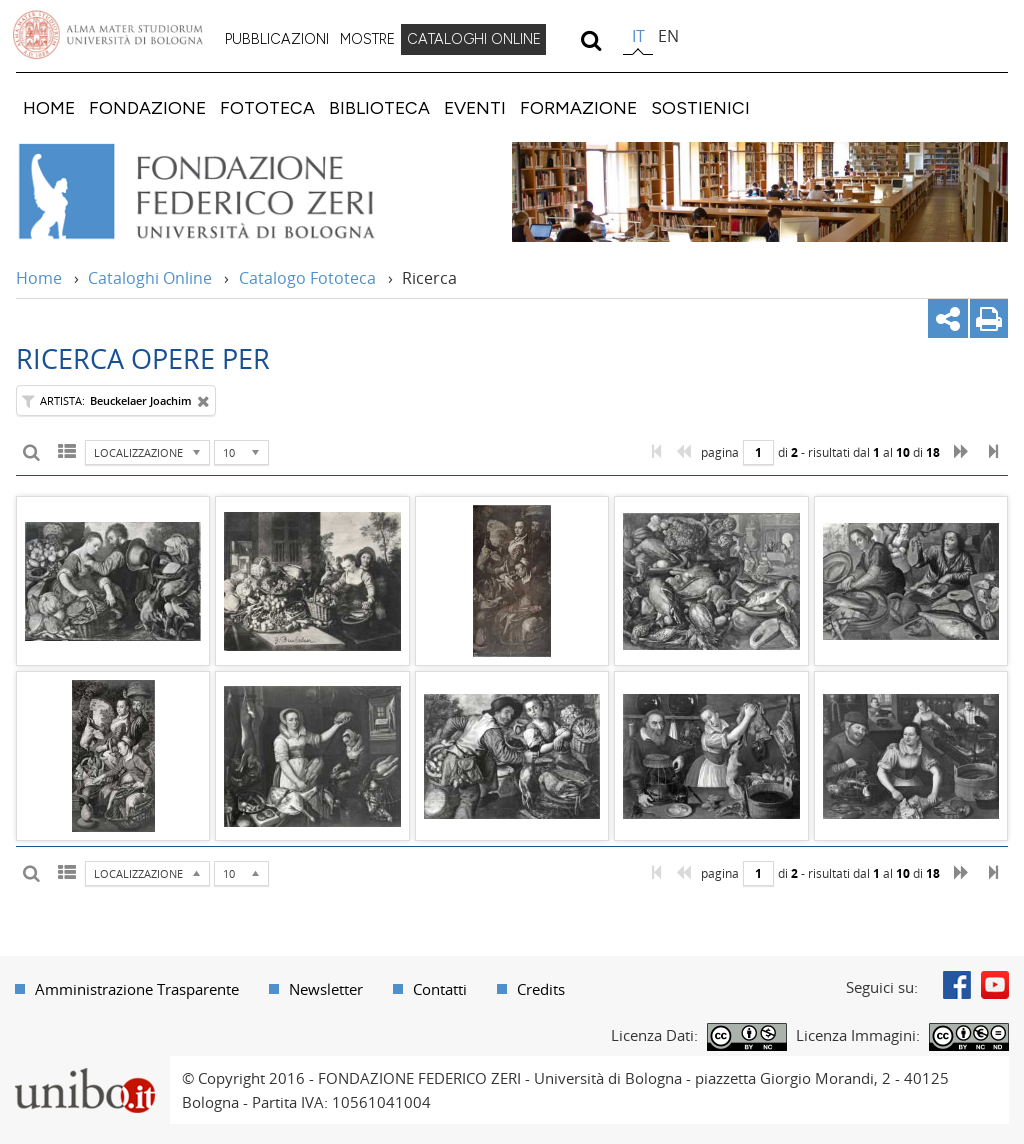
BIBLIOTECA (379, 107)
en (668, 36)
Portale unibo (84, 1068)
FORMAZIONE (578, 107)
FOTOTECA (267, 107)
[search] (590, 40)
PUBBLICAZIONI (277, 39)
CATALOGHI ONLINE (474, 39)
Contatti (440, 989)
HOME (49, 107)
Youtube (995, 985)
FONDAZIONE (147, 107)
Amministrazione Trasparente (137, 989)
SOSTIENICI (700, 107)
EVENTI (475, 107)
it (638, 36)
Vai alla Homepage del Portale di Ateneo (108, 35)
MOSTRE (367, 39)
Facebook (957, 985)
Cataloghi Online (150, 278)
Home (39, 278)
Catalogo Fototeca (307, 278)
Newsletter (326, 989)
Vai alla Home (223, 192)
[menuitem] (277, 40)
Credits (541, 989)
